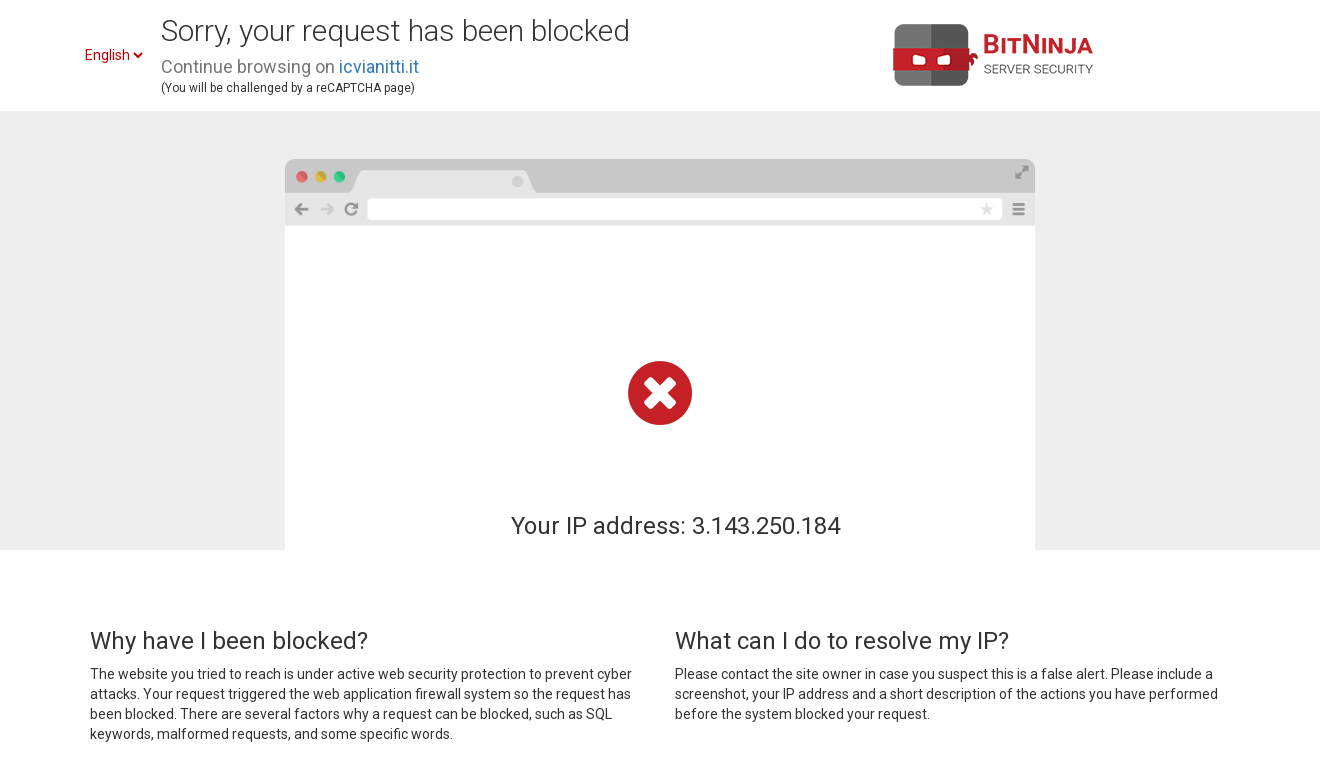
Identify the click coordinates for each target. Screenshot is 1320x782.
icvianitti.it (379, 66)
